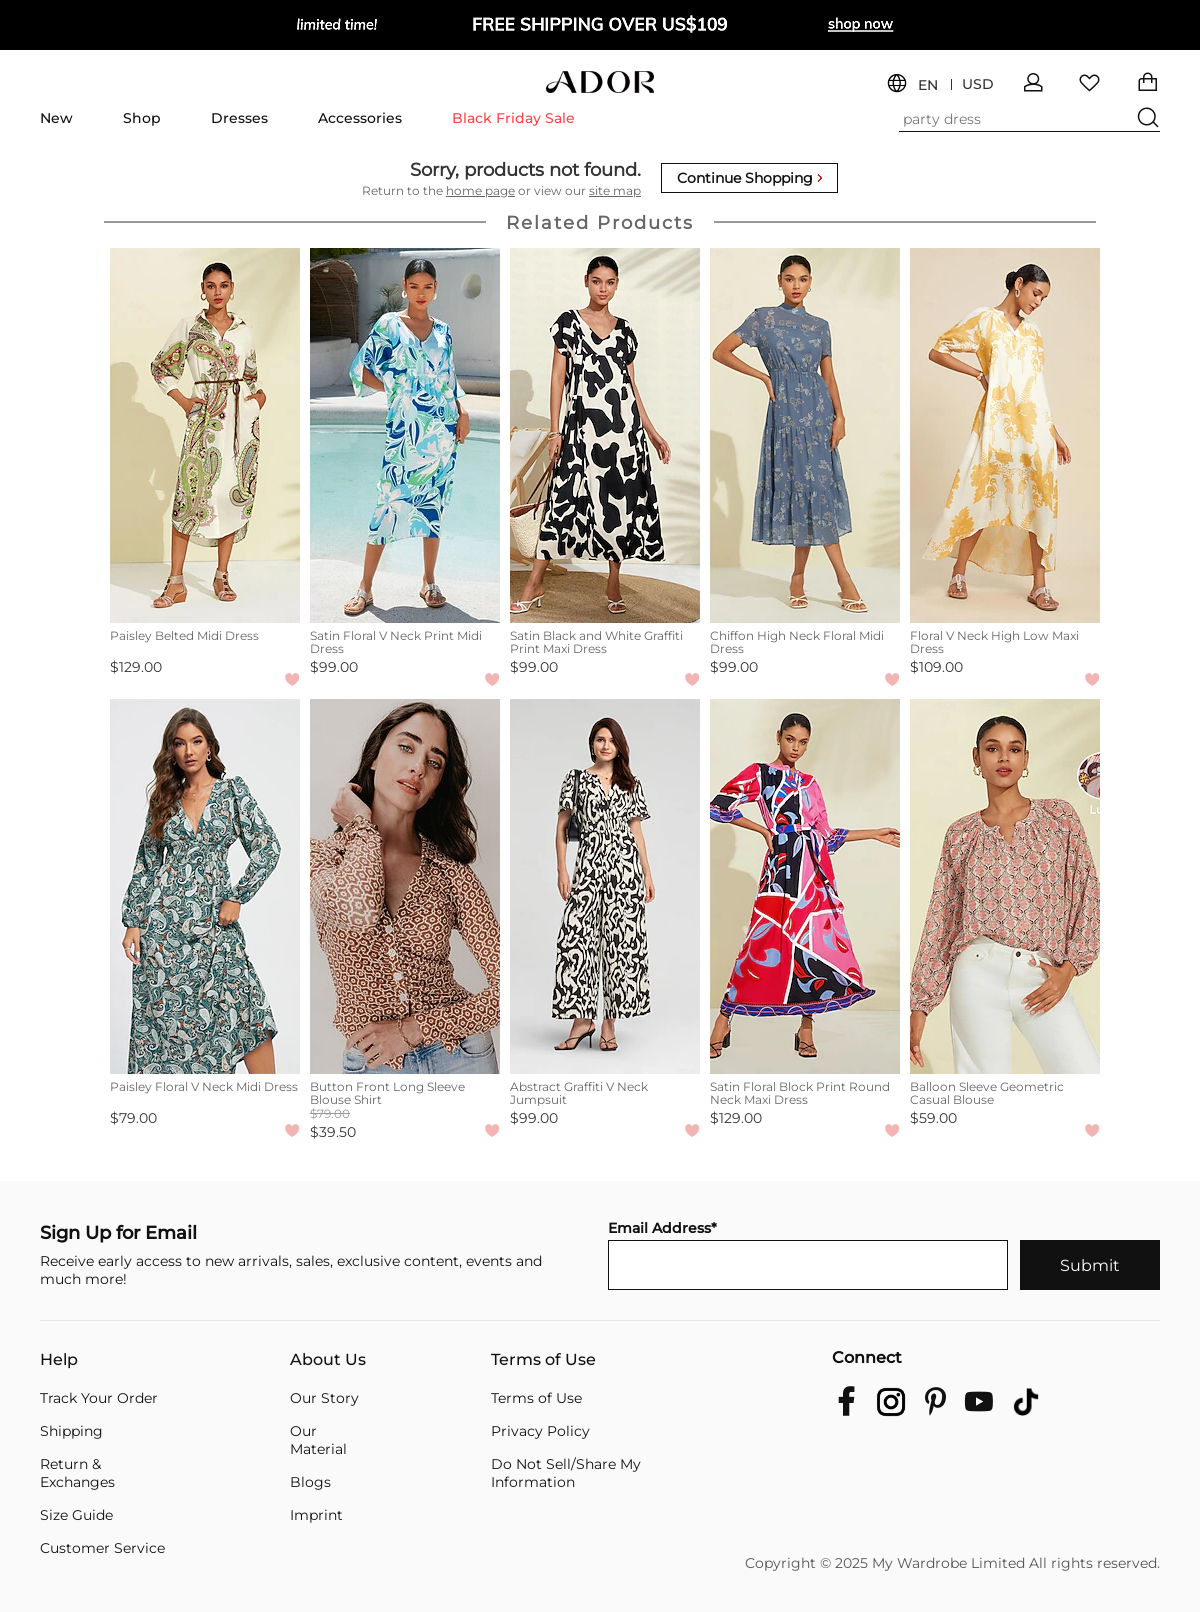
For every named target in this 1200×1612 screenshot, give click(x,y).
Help (59, 1360)
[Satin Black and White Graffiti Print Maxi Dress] (605, 435)
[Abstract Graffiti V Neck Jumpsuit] (605, 886)
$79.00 (133, 1118)
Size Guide (76, 1515)
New (56, 118)
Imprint (316, 1515)
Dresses (239, 118)
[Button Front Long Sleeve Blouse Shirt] (405, 886)
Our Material (318, 1440)
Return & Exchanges (77, 1473)
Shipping (71, 1431)
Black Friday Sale (513, 118)
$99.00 (334, 667)
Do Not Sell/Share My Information (566, 1473)
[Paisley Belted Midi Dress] (205, 435)
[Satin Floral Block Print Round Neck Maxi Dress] (805, 886)
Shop (142, 118)
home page (480, 190)
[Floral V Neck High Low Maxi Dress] (1005, 435)
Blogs (310, 1482)
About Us (328, 1360)
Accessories (360, 118)
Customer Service (102, 1548)
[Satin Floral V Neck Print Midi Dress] (405, 435)
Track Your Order (99, 1398)
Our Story (324, 1398)
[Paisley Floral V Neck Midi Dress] (205, 886)
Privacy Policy (540, 1431)
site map (615, 190)
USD (978, 84)
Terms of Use (543, 1360)
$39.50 (333, 1132)
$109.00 (936, 667)
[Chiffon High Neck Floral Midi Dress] (805, 435)
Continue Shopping (749, 178)
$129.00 (136, 667)
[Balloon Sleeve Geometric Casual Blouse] (1005, 886)
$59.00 (933, 1118)
